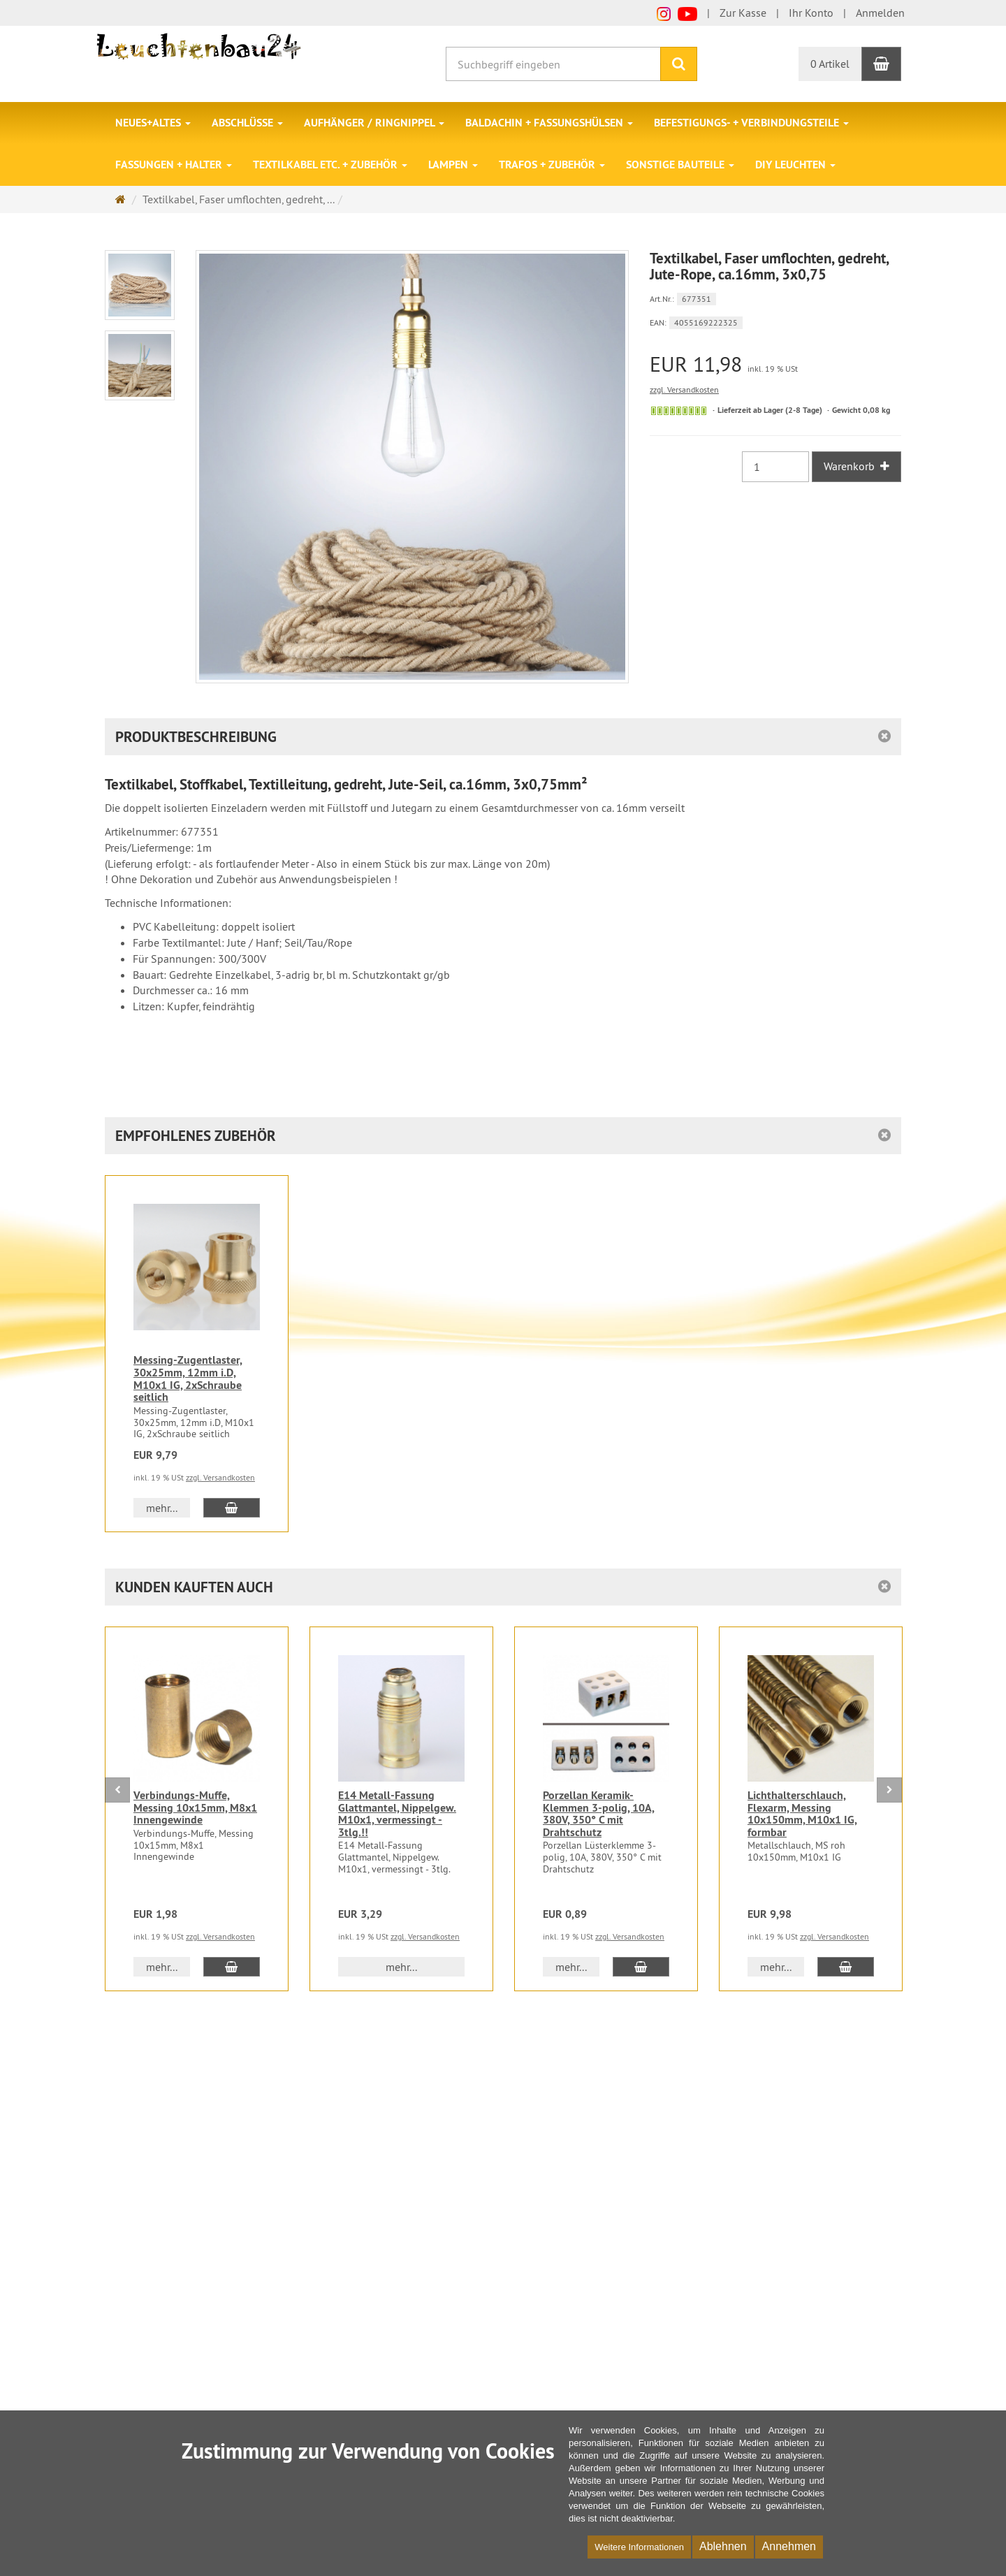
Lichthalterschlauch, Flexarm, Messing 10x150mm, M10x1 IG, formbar (802, 1814)
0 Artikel (830, 64)
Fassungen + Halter (173, 164)
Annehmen (789, 2546)
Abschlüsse (247, 122)
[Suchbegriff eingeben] (553, 64)
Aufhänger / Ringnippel (374, 122)
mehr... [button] (161, 1508)
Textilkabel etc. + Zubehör (330, 164)
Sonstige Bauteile (680, 164)
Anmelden (880, 13)
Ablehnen (723, 2546)
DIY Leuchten (795, 164)
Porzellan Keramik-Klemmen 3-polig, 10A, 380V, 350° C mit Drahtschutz (599, 1814)
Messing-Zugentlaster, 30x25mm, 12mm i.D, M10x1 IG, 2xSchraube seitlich (187, 1378)
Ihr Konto (811, 13)
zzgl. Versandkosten (684, 389)
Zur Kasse (743, 13)
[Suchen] (678, 64)
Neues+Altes (153, 122)
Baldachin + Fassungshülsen (549, 122)
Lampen (453, 164)
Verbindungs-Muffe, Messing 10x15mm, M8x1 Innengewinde (195, 1807)
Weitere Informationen (639, 2547)
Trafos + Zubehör (552, 164)
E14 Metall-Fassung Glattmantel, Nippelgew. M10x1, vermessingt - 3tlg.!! (397, 1814)
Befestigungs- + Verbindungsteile (751, 122)
